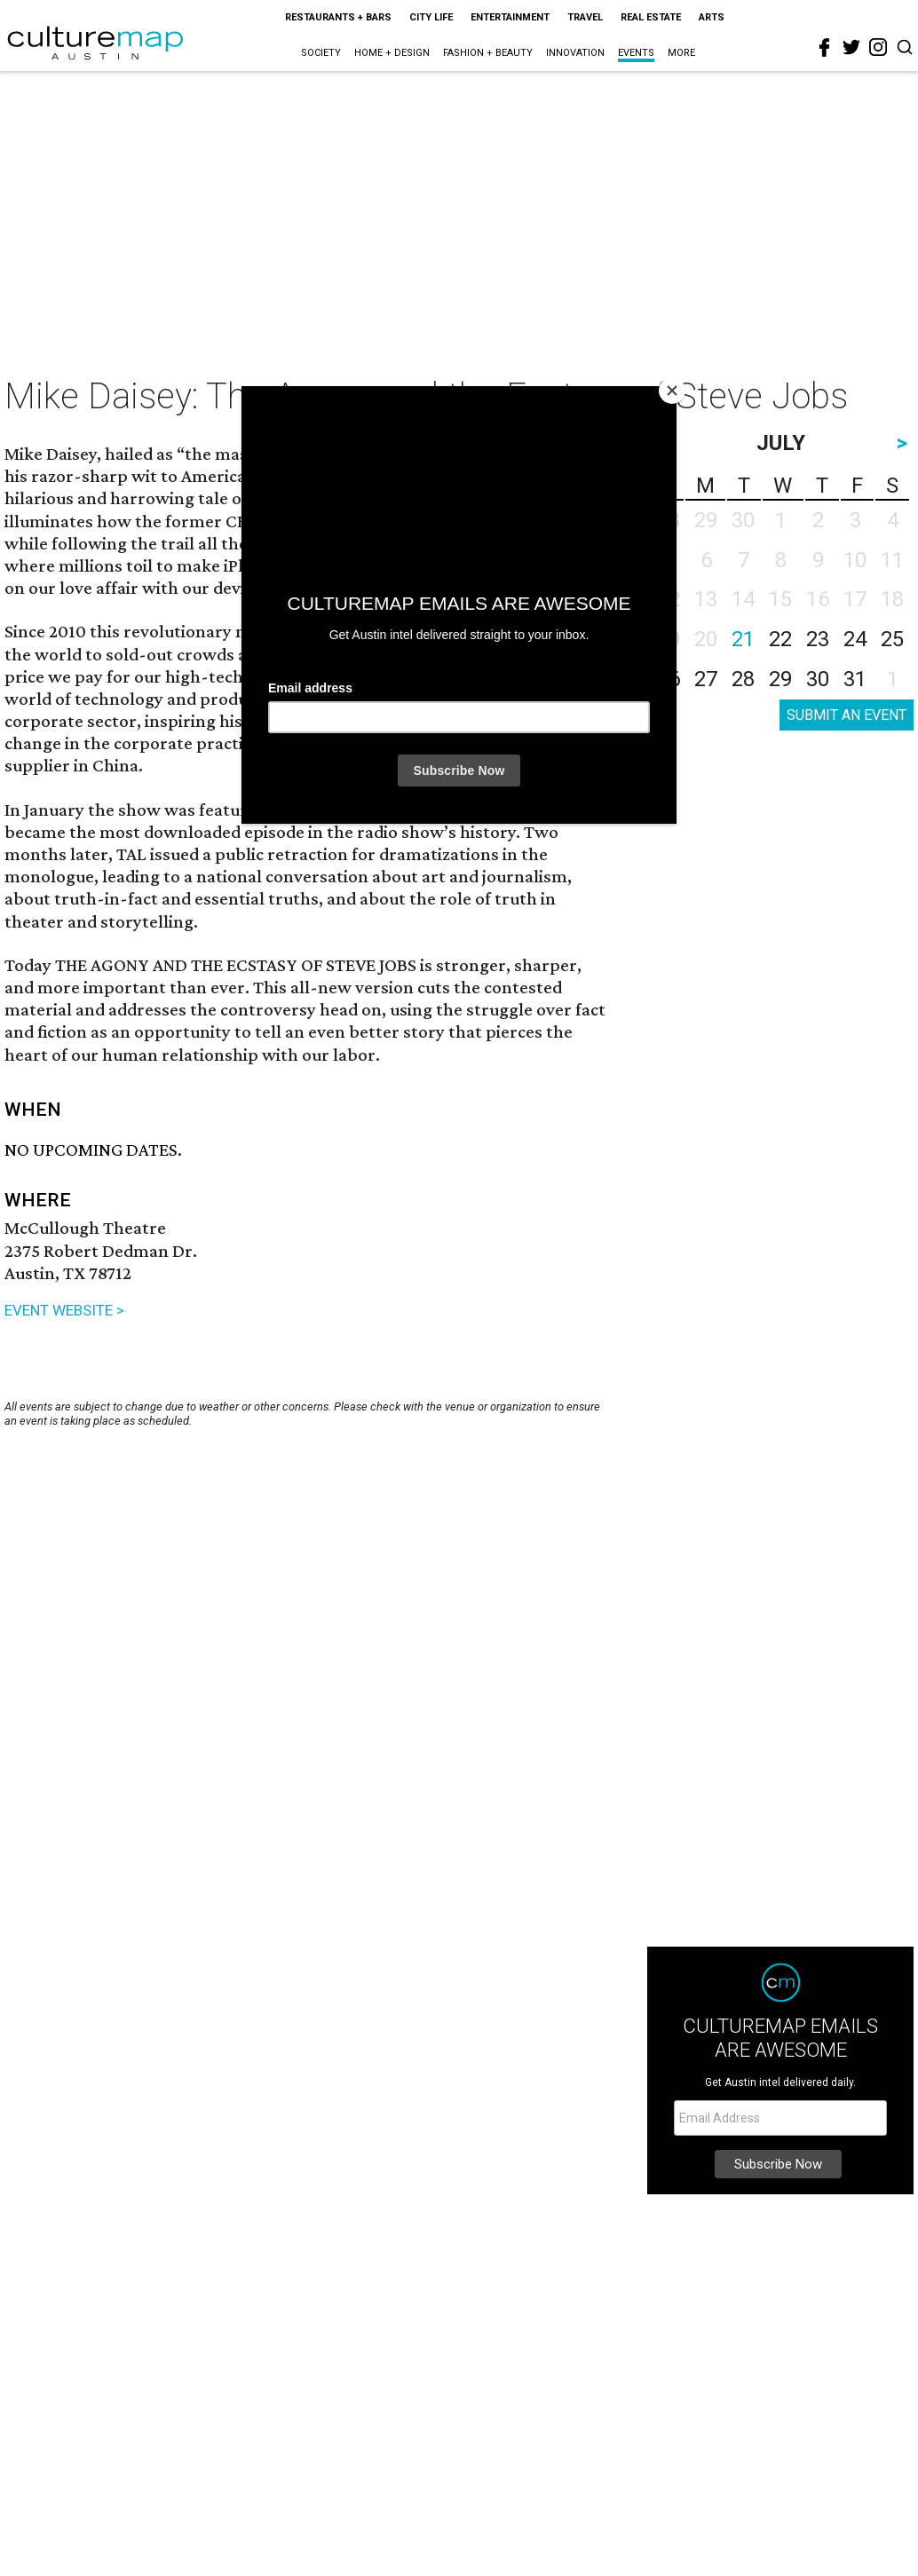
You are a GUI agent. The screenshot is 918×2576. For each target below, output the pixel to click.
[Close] (672, 390)
